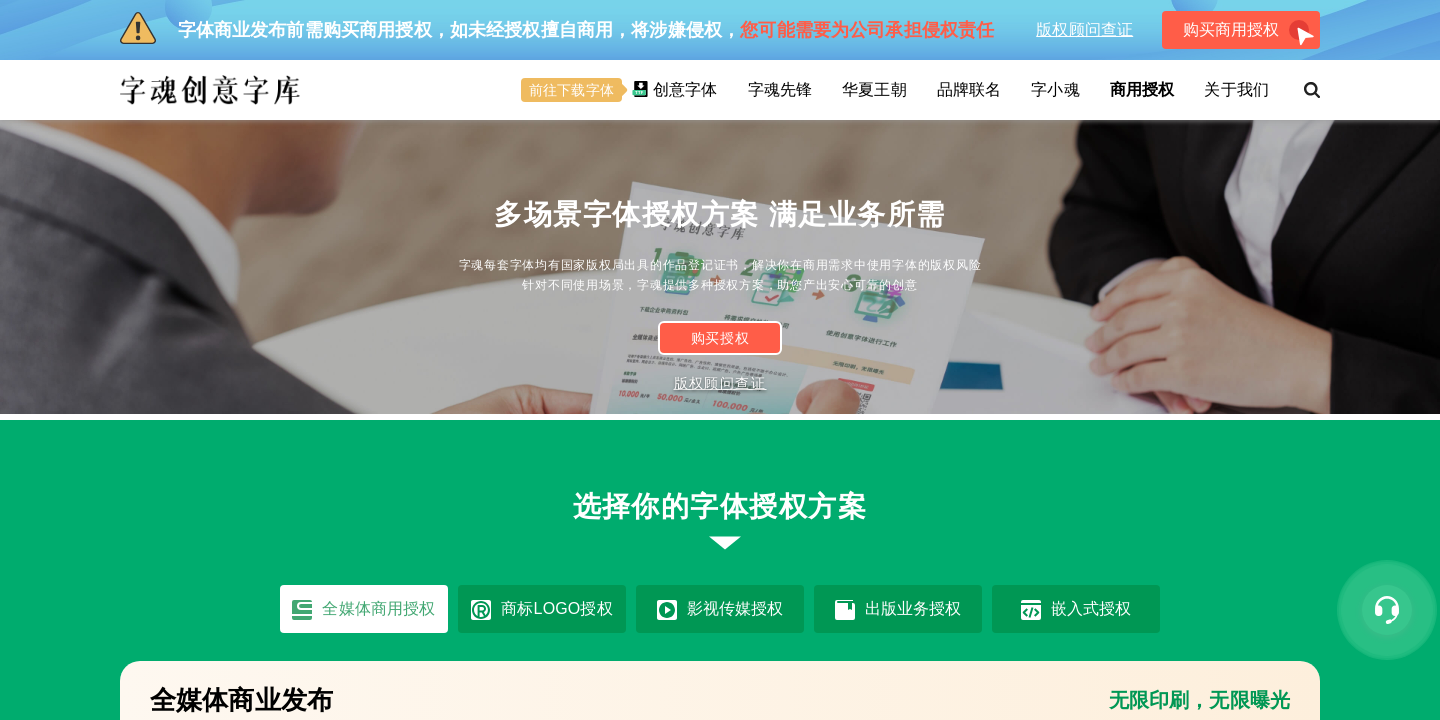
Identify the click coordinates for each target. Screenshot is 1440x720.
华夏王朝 (874, 89)
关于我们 (1236, 89)
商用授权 (1142, 89)
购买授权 (720, 338)
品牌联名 (969, 89)
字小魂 (1055, 89)
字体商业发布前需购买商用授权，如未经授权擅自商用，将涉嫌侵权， (557, 28)
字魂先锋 (780, 89)
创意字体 (619, 90)
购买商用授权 (1249, 33)
